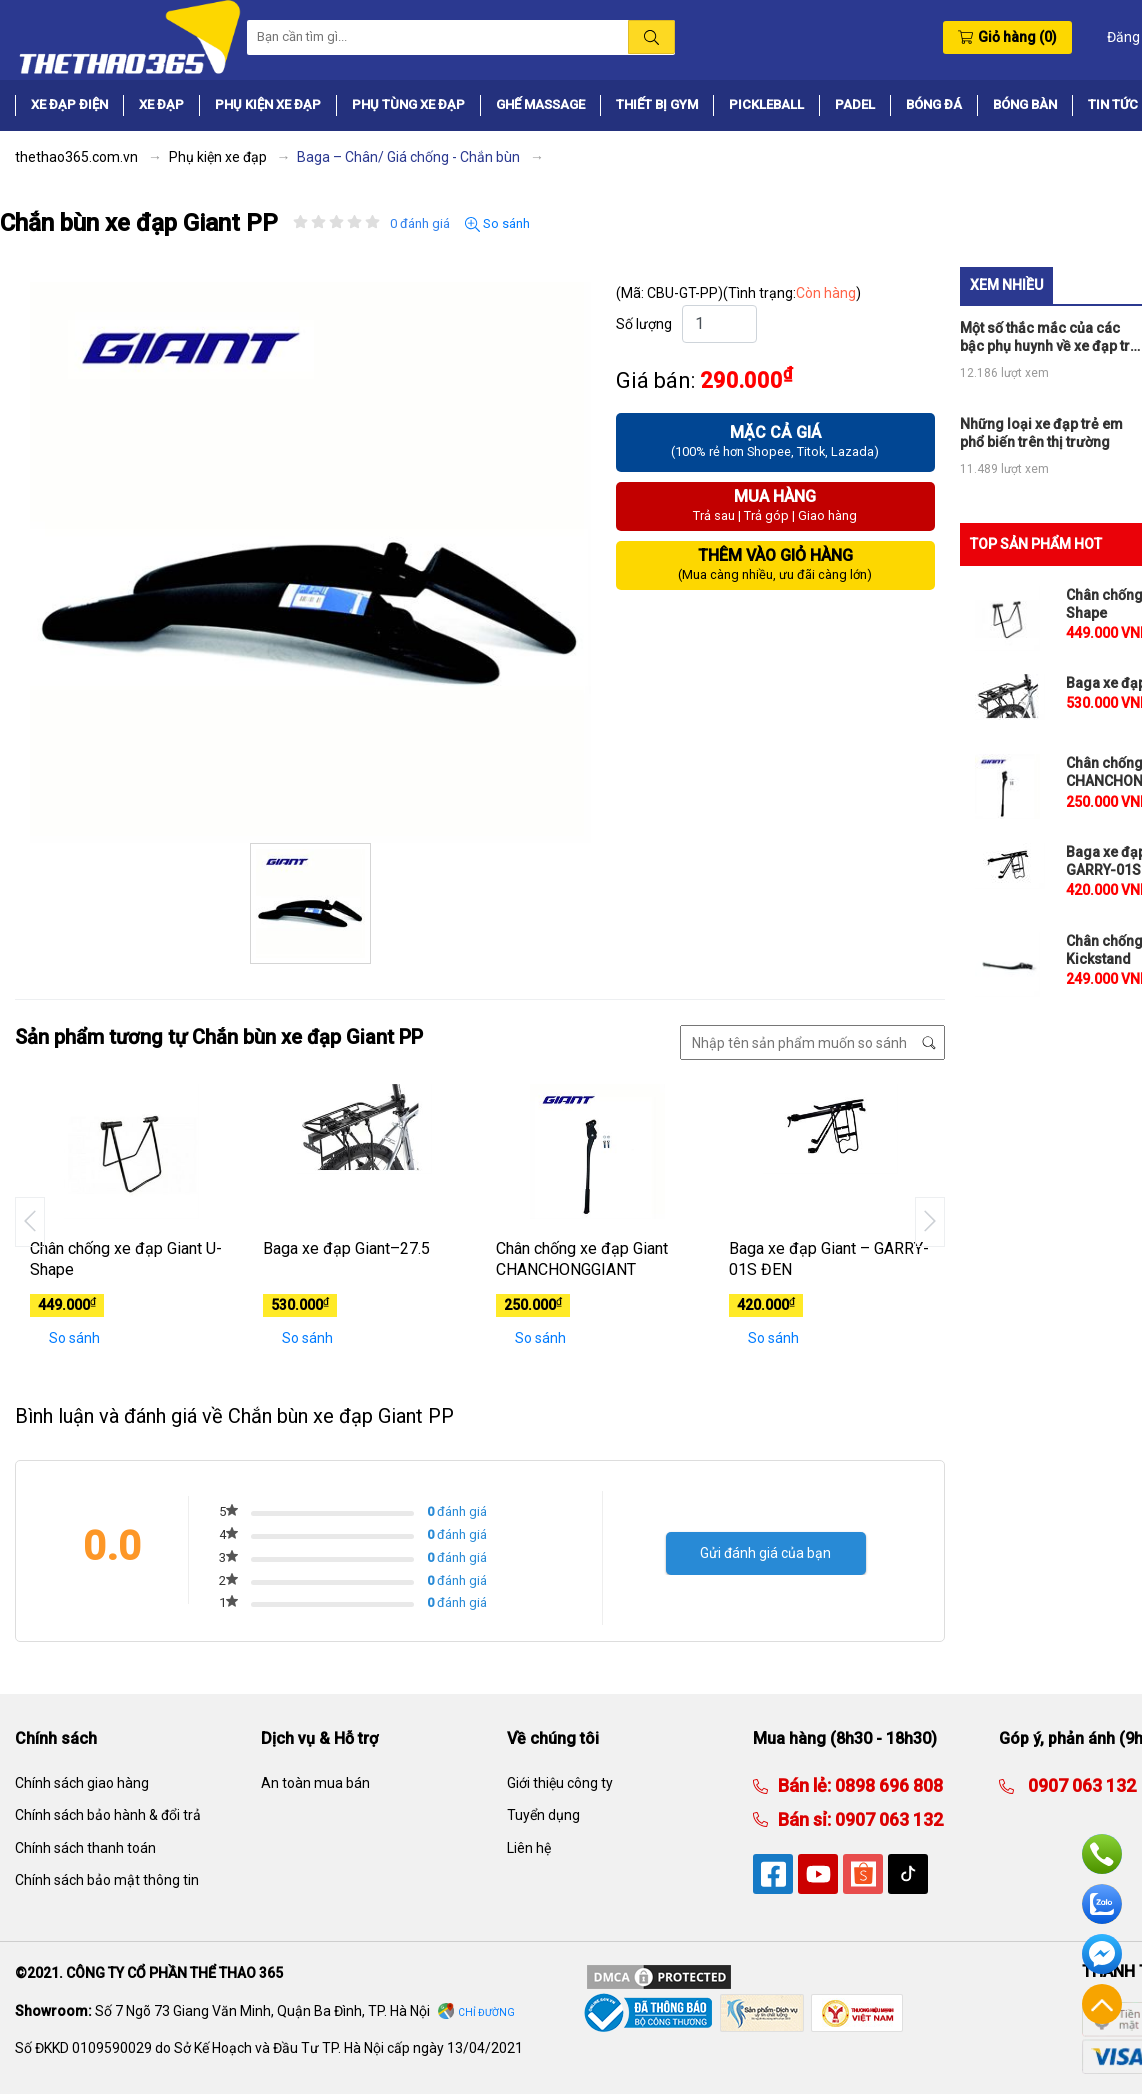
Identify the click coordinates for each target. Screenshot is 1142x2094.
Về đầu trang (1102, 2004)
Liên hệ (529, 1848)
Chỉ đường (486, 2012)
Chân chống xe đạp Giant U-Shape (126, 1259)
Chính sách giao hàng (82, 1783)
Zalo (1102, 1904)
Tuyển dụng (543, 1815)
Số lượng (644, 324)
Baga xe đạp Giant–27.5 (346, 1248)
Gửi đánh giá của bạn (765, 1553)
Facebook (1102, 1954)
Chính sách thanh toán (85, 1848)
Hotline (1102, 1854)
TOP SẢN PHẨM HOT (1036, 544)
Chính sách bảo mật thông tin (107, 1880)
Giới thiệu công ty (560, 1783)
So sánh (497, 224)
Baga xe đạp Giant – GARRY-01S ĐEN (829, 1259)
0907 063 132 (887, 1819)
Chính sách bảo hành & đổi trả (108, 1815)
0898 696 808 (887, 1785)
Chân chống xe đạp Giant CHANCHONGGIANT (582, 1259)
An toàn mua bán (315, 1783)
